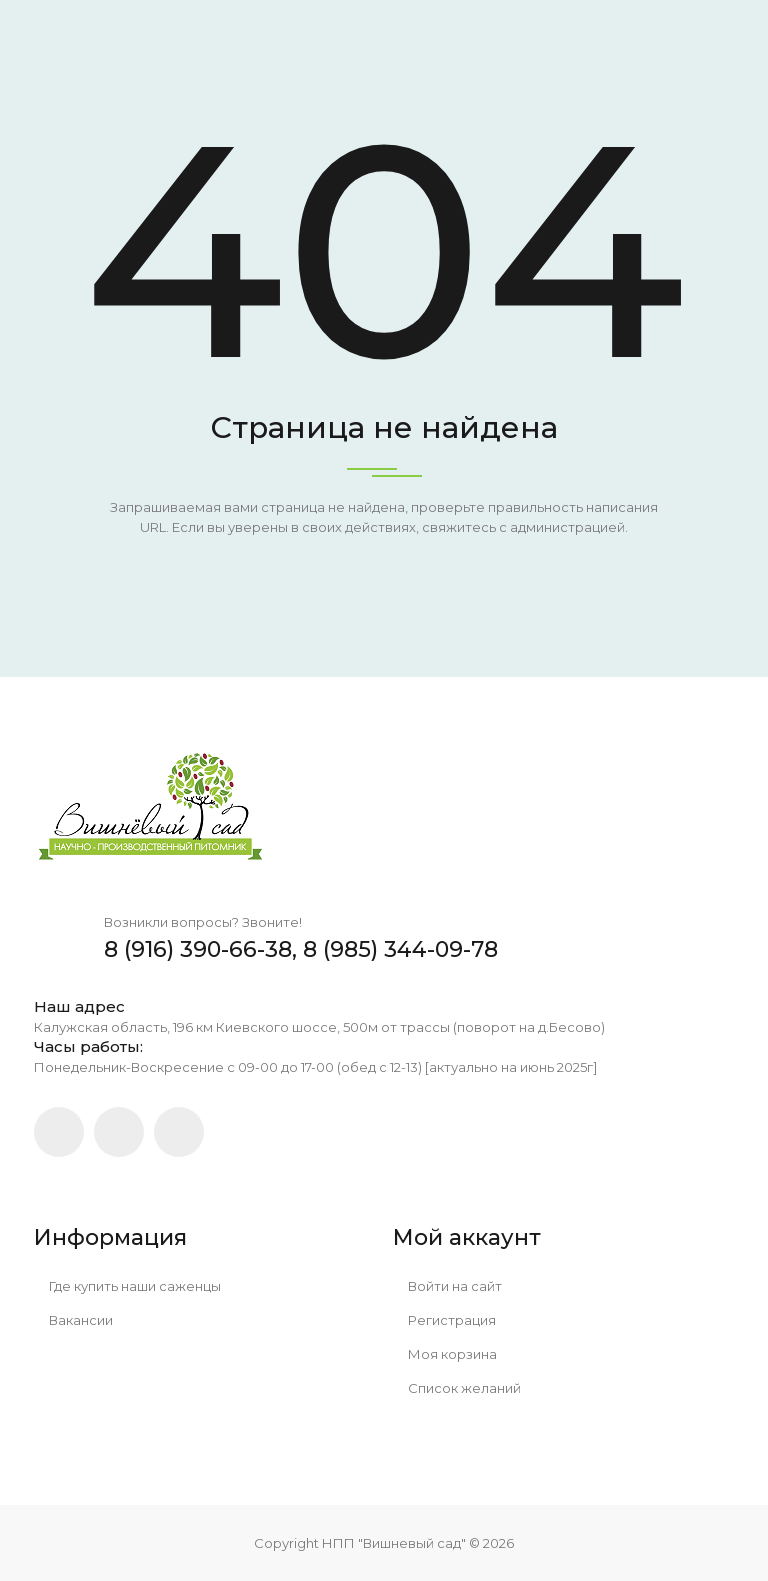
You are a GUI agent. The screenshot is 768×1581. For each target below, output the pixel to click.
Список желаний (457, 1388)
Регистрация (444, 1320)
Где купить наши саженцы (127, 1286)
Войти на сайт (447, 1286)
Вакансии (73, 1320)
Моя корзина (445, 1354)
